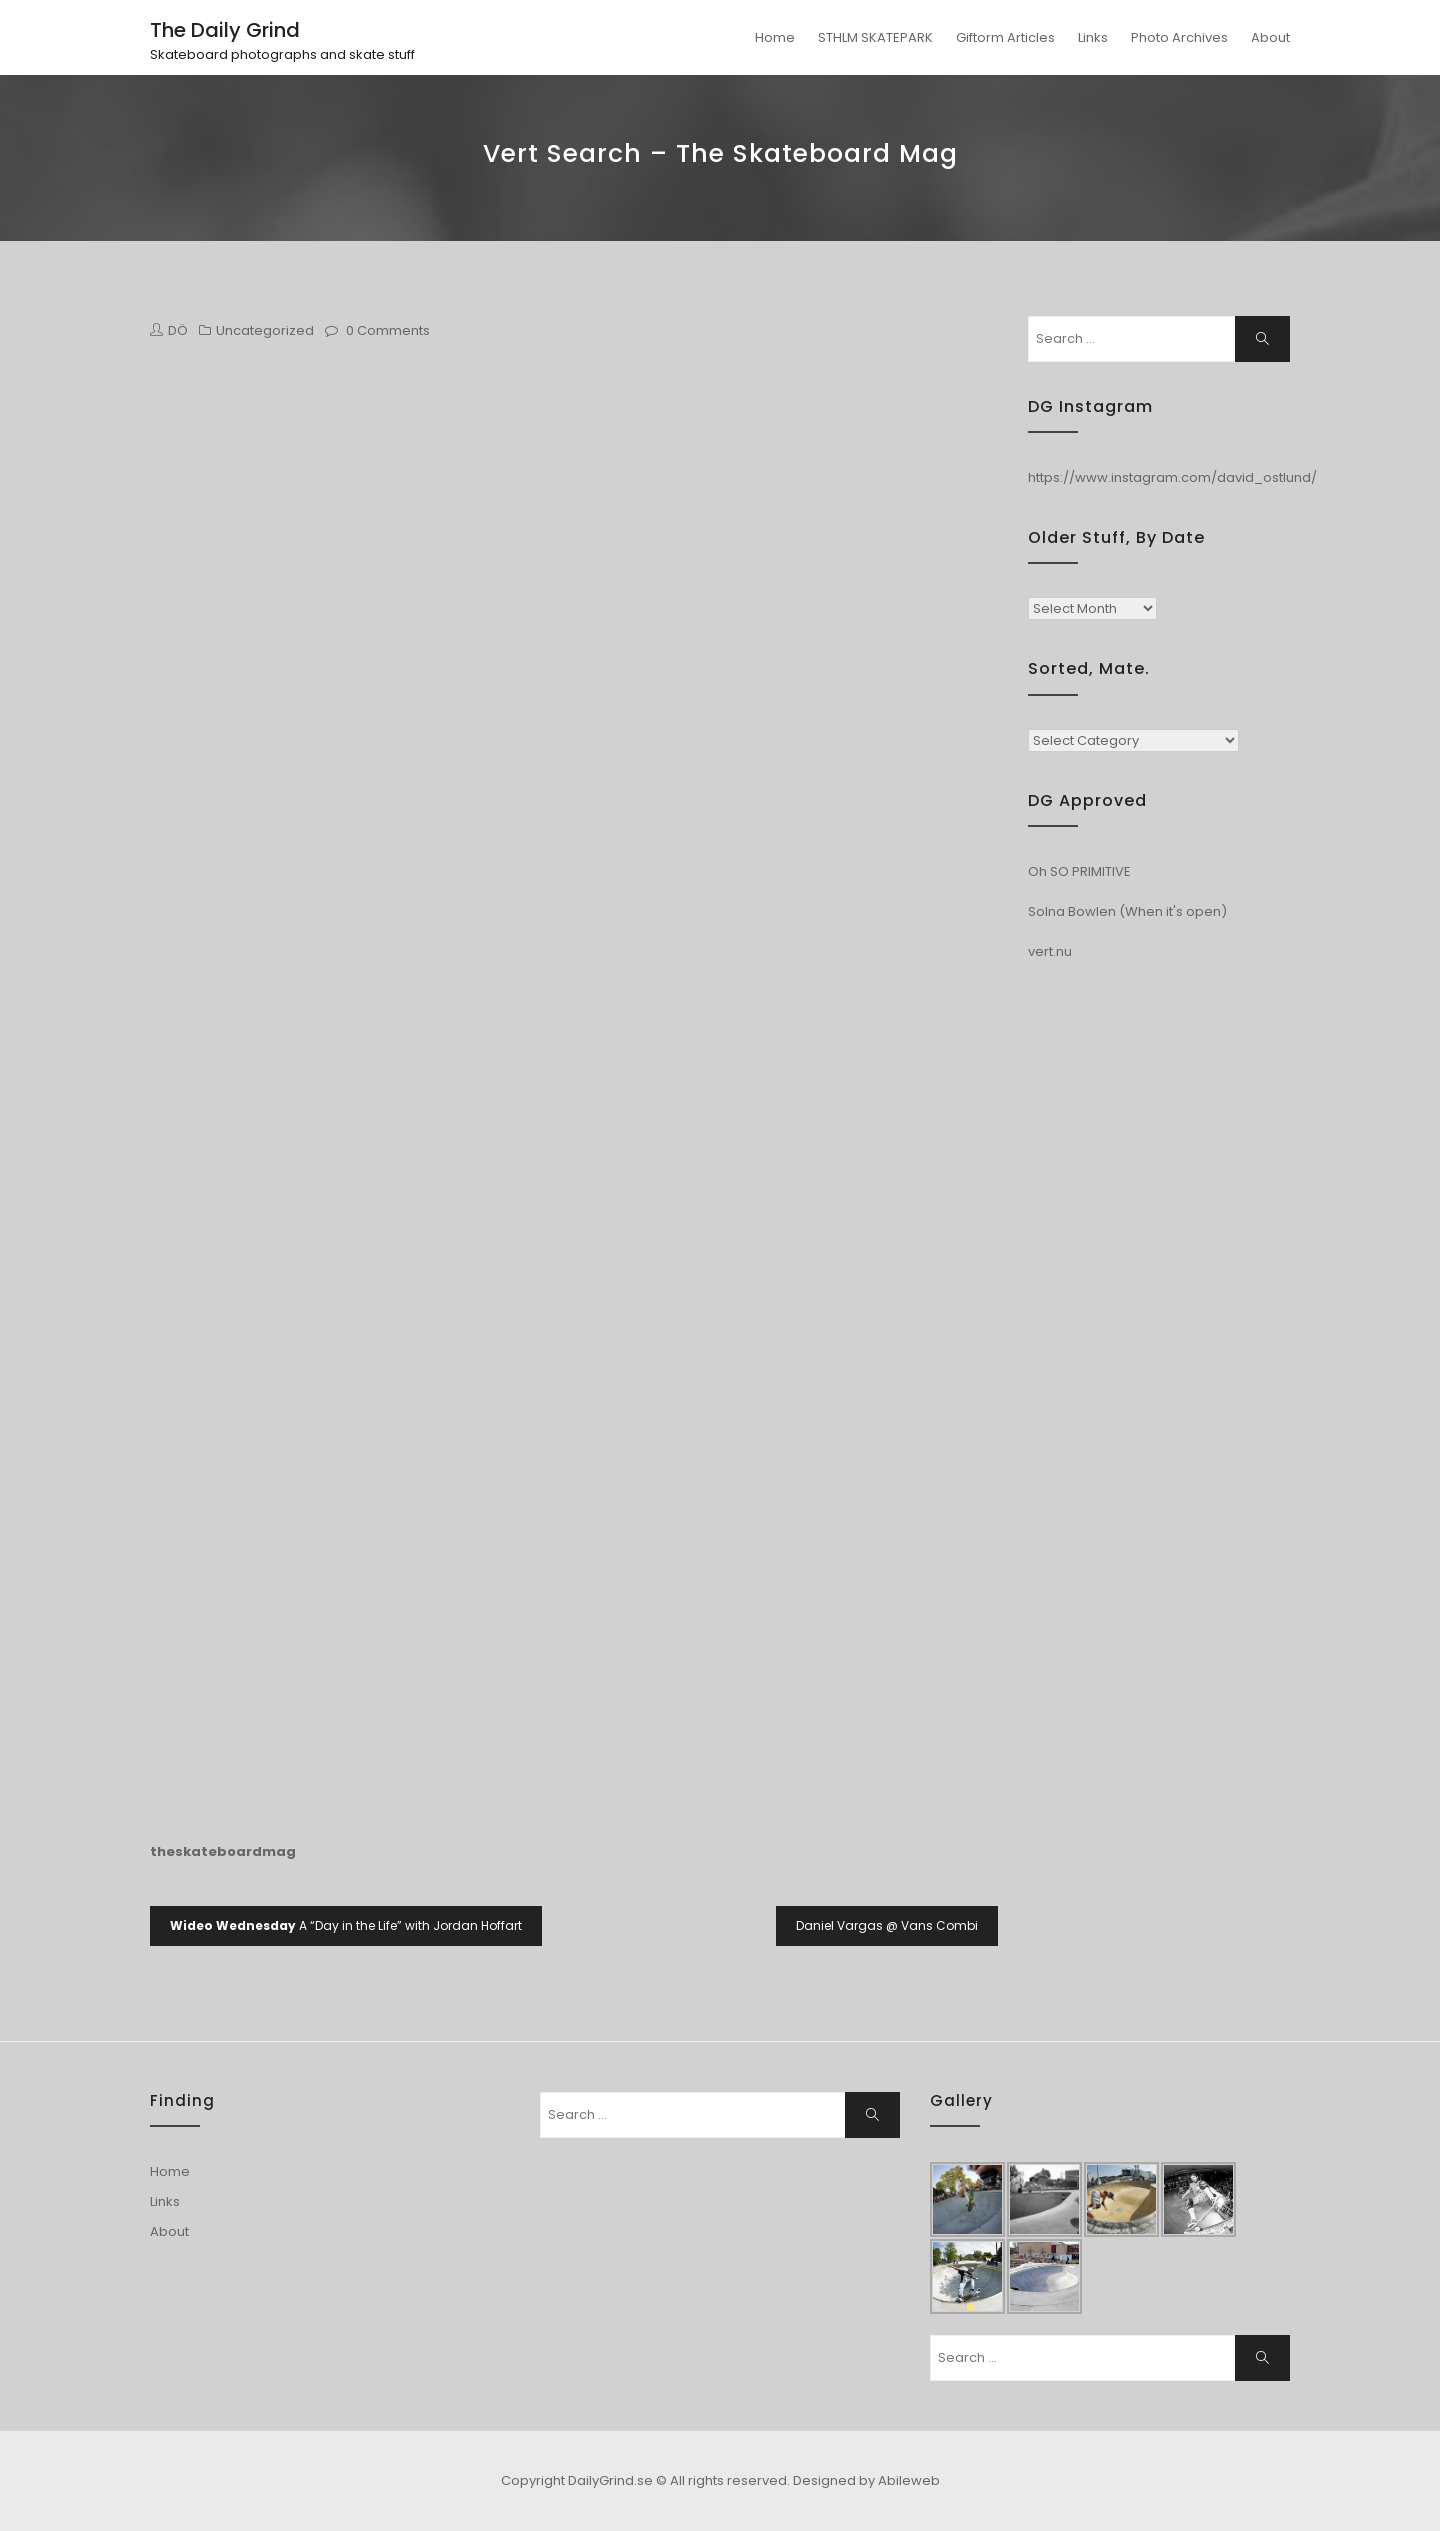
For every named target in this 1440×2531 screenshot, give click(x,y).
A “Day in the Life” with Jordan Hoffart (346, 1925)
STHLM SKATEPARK (875, 37)
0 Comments (388, 330)
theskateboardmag (223, 1851)
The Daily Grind (225, 30)
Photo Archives (1179, 37)
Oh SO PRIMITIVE (1079, 871)
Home (775, 37)
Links (1093, 37)
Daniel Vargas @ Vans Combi (887, 1925)
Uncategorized (265, 330)
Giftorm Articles (1005, 37)
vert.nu (1050, 951)
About (1270, 37)
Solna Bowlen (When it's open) (1127, 911)
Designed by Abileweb (866, 2480)
